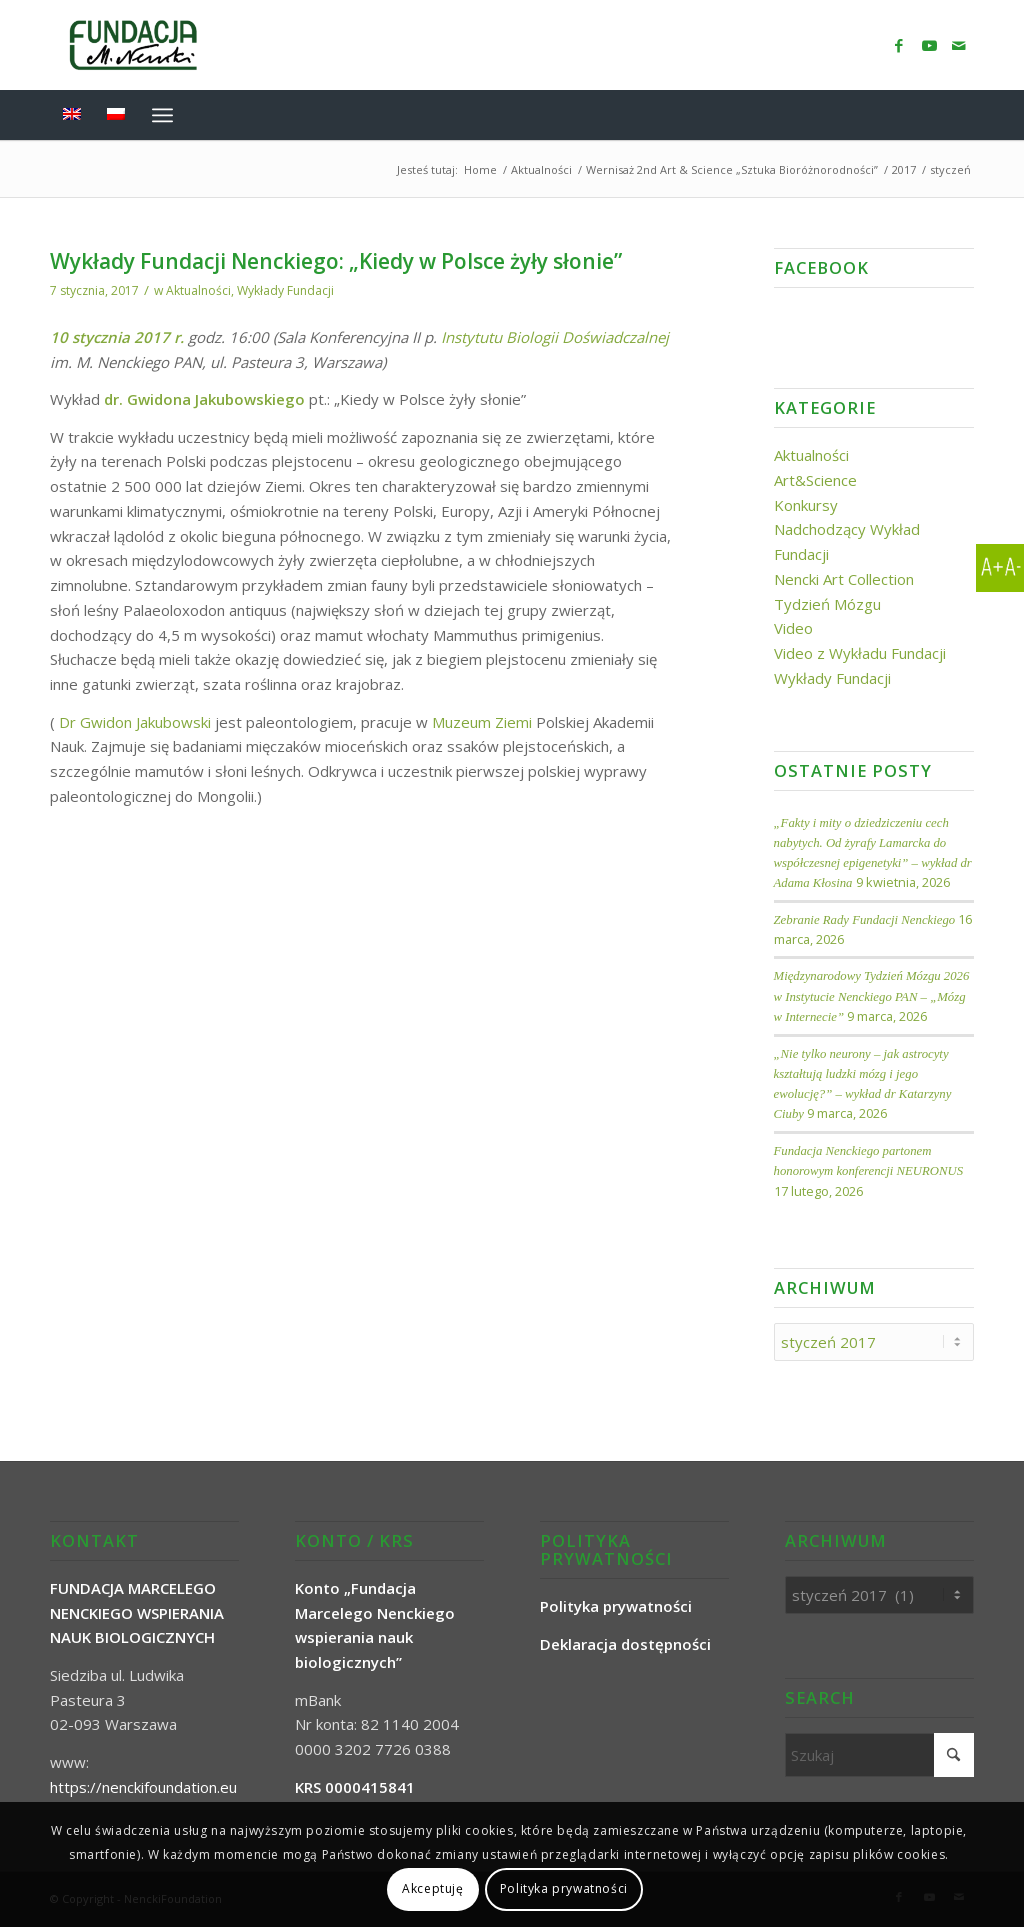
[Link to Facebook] (899, 45)
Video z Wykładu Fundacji (860, 653)
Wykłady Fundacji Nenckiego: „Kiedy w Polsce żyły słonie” (336, 261)
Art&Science (815, 480)
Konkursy (806, 505)
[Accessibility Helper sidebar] (1000, 568)
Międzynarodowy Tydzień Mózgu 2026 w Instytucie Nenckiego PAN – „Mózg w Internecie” (872, 996)
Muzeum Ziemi (484, 722)
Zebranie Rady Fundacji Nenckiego (865, 920)
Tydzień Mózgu (827, 604)
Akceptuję (432, 1888)
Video (793, 628)
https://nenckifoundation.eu (143, 1787)
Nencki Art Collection (844, 579)
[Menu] (162, 115)
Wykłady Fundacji (285, 290)
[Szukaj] (961, 115)
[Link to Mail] (959, 45)
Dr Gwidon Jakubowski (135, 722)
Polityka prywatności (564, 1888)
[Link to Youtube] (929, 45)
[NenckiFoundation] (133, 45)
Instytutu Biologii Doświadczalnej (555, 337)
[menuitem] (961, 115)
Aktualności (198, 290)
